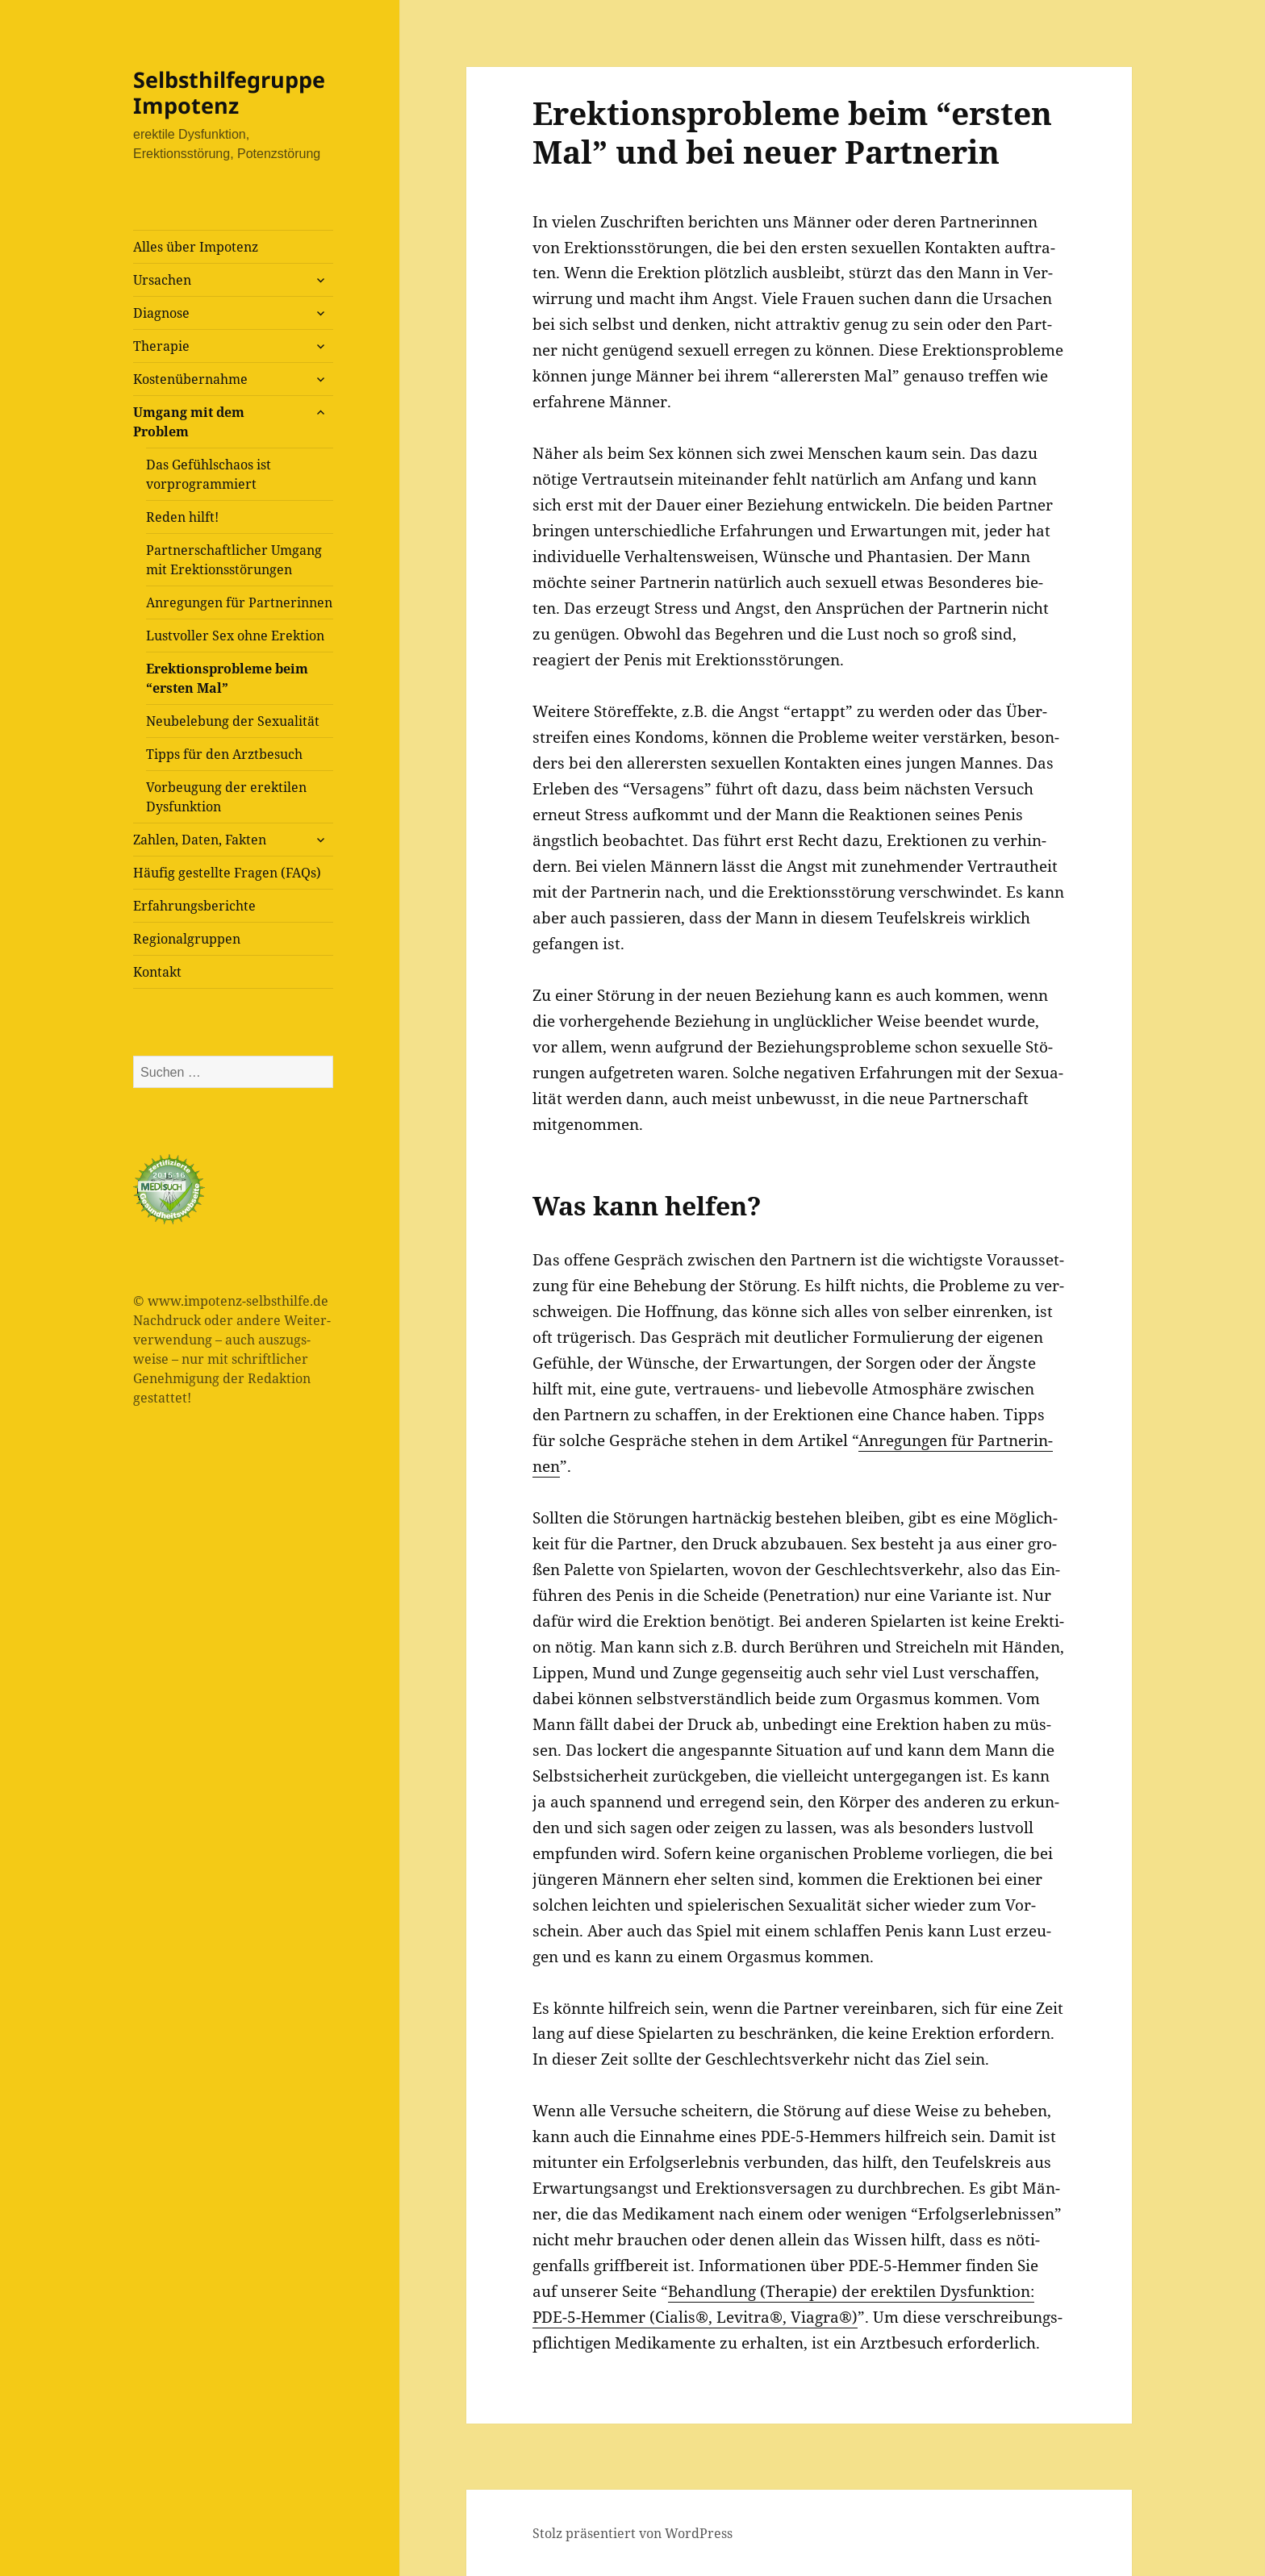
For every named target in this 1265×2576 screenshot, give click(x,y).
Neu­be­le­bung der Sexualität (232, 721)
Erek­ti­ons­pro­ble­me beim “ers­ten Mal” (227, 678)
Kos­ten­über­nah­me (190, 379)
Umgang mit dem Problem (188, 421)
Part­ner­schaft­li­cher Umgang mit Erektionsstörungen (234, 559)
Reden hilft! (182, 517)
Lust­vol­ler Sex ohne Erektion (235, 635)
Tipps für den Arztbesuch (224, 754)
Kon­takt (157, 972)
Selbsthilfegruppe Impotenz (229, 92)
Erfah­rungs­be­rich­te (194, 906)
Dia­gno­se (161, 313)
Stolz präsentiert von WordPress (632, 2533)
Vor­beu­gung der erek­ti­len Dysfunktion (226, 796)
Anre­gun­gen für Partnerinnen (239, 602)
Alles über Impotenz (195, 247)
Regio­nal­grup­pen (186, 939)
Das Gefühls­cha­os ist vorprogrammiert (208, 474)
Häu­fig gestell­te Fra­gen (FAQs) (227, 873)
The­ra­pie (161, 346)
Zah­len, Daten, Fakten (199, 839)
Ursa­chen (162, 280)
